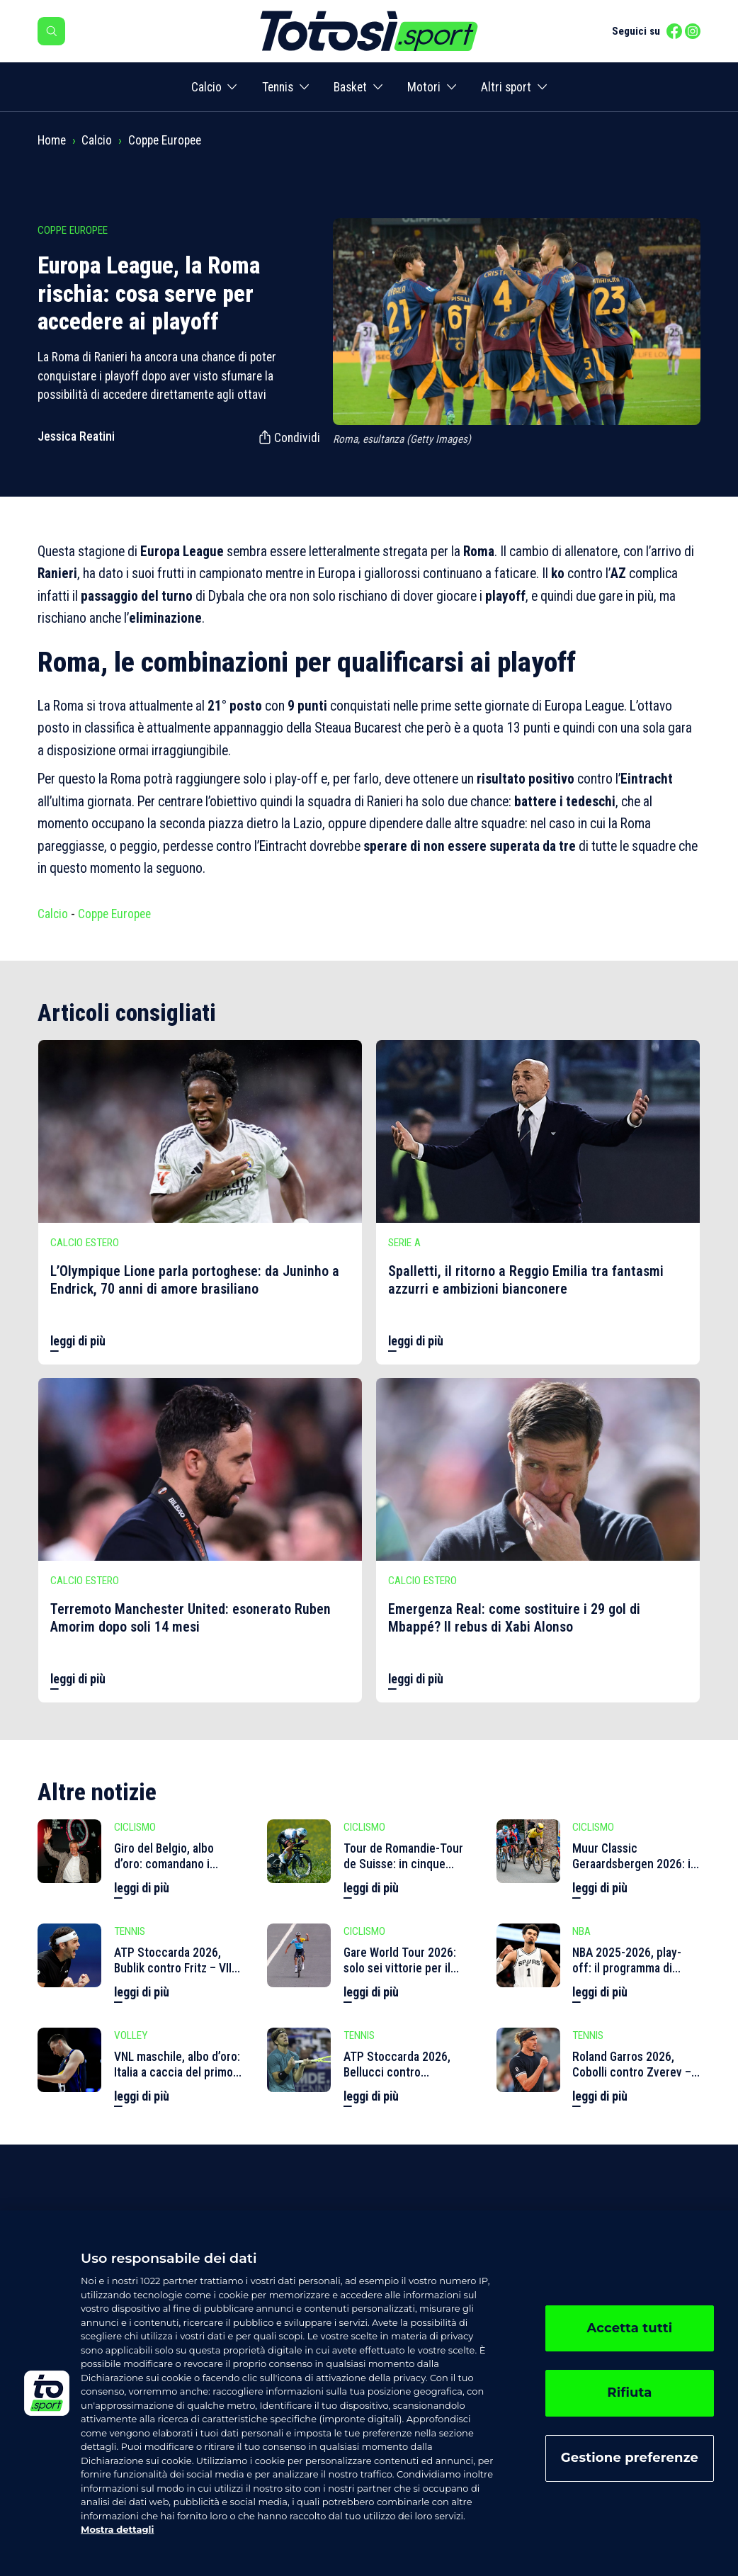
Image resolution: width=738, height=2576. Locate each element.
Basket (350, 87)
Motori (424, 87)
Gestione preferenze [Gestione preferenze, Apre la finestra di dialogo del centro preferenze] (629, 2457)
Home (52, 140)
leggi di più (78, 1341)
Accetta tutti (629, 2328)
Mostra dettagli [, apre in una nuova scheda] (117, 2529)
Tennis (277, 87)
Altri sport (506, 87)
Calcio (206, 87)
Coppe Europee (164, 140)
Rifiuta (629, 2392)
